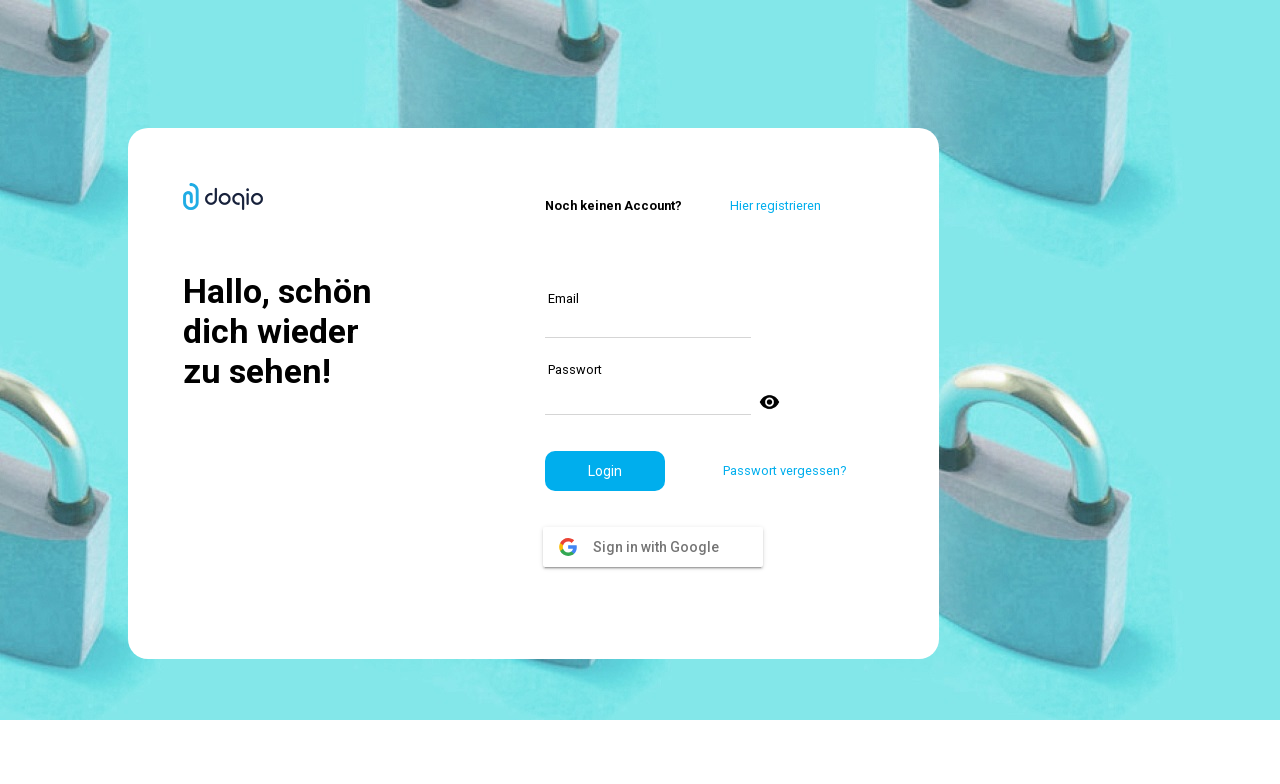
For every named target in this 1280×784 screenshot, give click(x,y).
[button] (605, 471)
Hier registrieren (775, 205)
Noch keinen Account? (613, 205)
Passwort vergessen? (784, 470)
